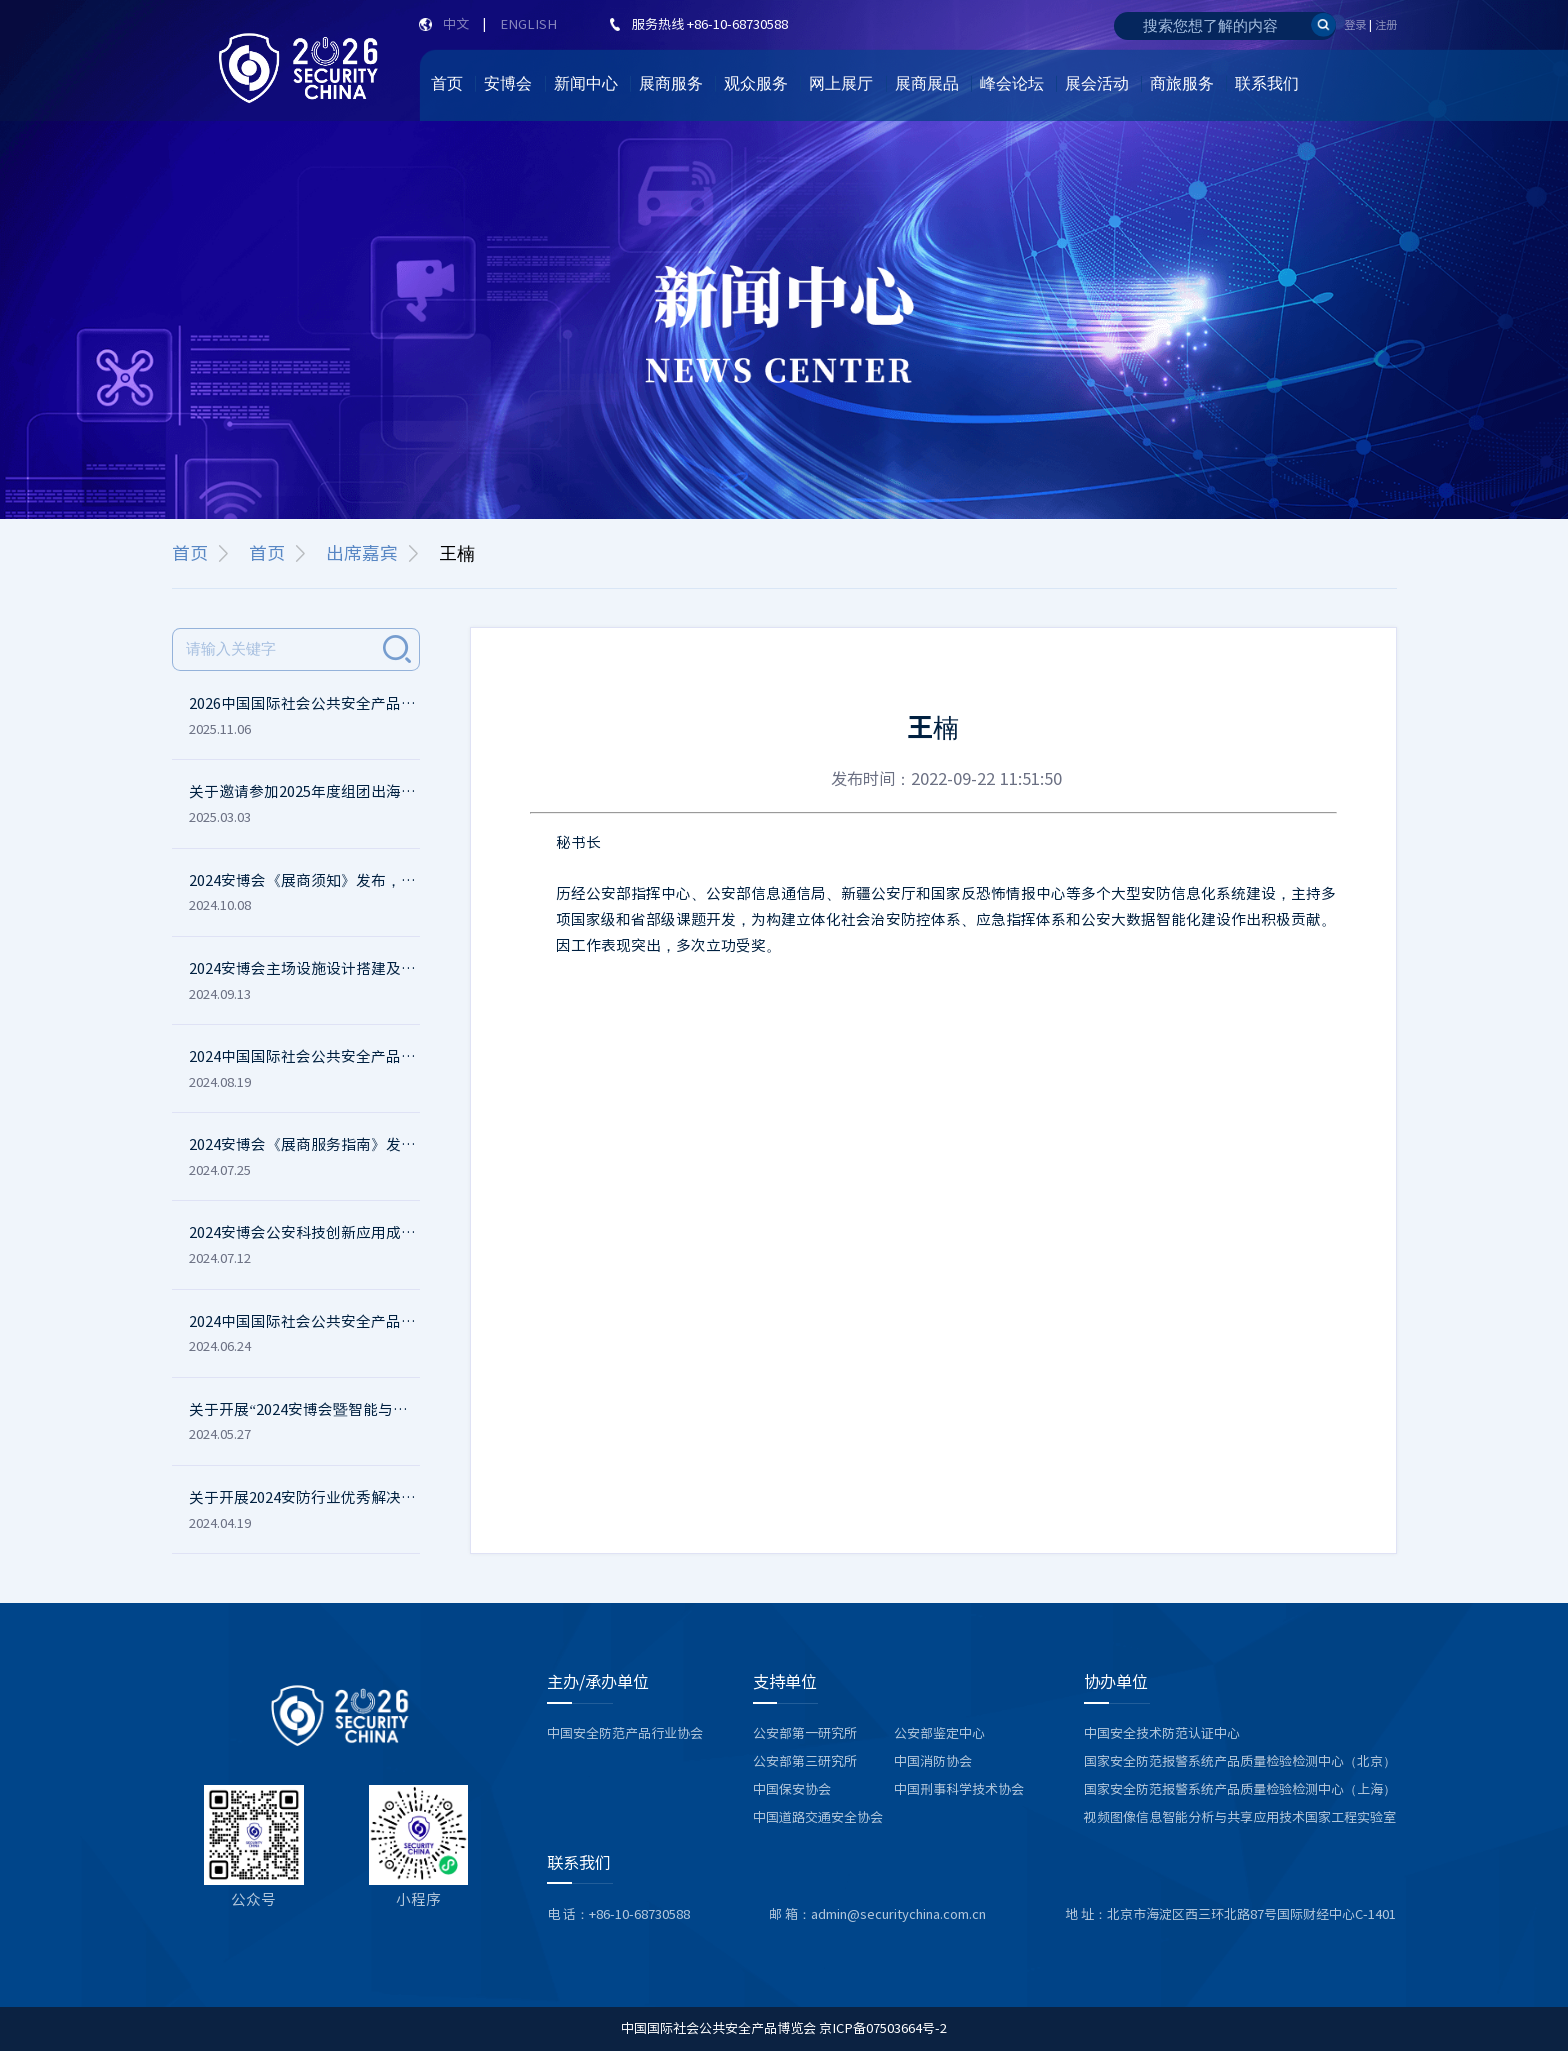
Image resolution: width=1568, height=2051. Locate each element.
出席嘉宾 (362, 553)
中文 (456, 24)
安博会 (508, 83)
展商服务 (671, 83)
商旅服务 (1182, 83)
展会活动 (1097, 83)
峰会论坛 (1012, 83)
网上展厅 (841, 83)
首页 (447, 83)
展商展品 (927, 83)
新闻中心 (586, 83)
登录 (1355, 24)
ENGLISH (528, 24)
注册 (1386, 24)
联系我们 (1267, 83)
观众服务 (756, 83)
